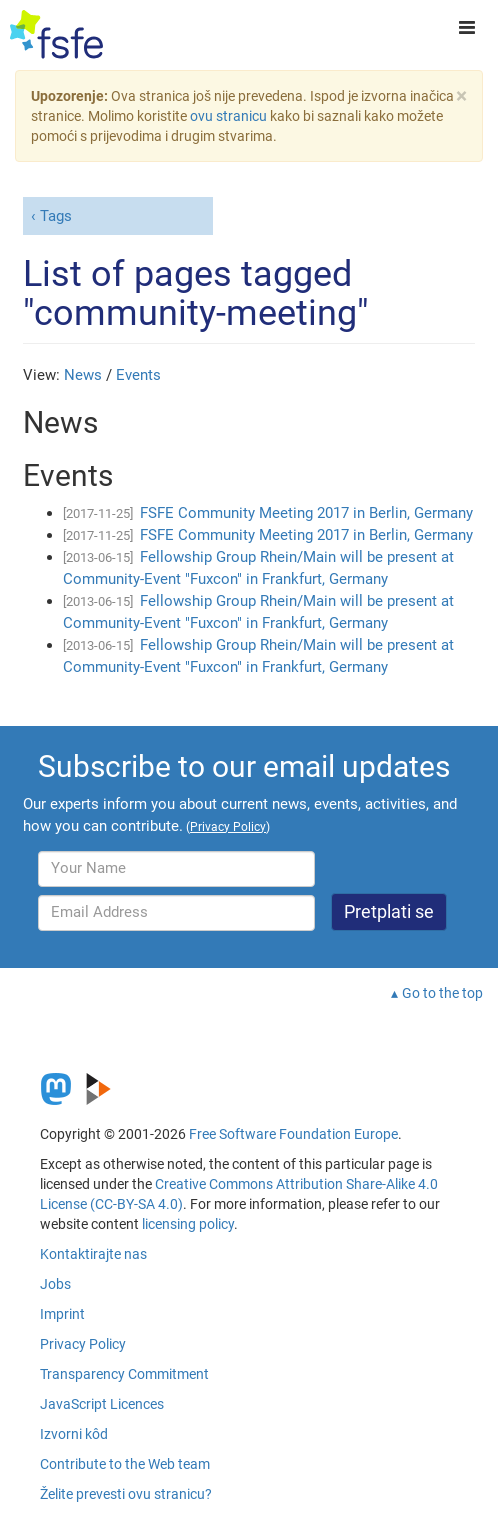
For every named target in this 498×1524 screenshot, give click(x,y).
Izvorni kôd (74, 1434)
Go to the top (442, 993)
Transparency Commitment (124, 1374)
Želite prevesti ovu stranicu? (126, 1494)
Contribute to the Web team (125, 1464)
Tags (56, 216)
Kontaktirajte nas (93, 1254)
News (83, 375)
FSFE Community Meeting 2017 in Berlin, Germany (306, 513)
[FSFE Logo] (56, 35)
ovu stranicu (228, 116)
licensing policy (188, 1224)
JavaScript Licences (102, 1404)
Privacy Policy (83, 1344)
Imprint (62, 1314)
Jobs (55, 1284)
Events (138, 375)
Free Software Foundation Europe (293, 1134)
